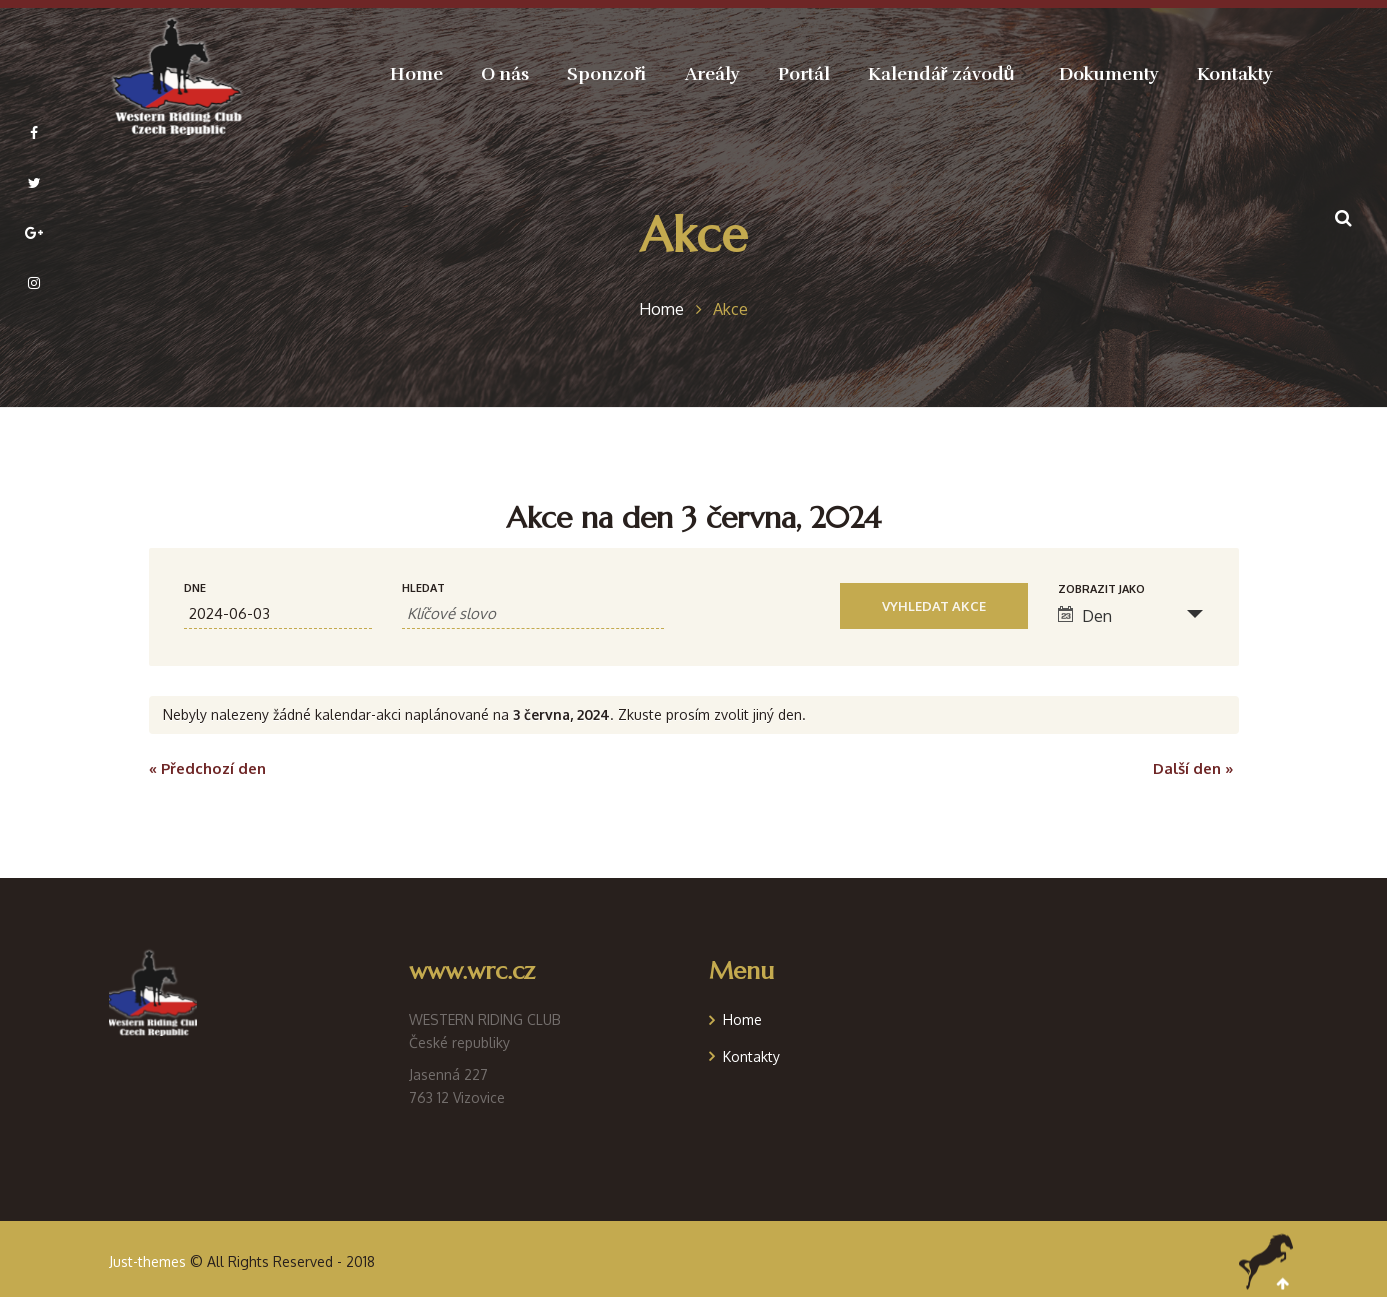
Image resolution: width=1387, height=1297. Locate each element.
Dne (195, 588)
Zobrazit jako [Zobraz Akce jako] (1101, 589)
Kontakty (751, 1056)
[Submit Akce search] (934, 606)
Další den (1193, 768)
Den (1085, 616)
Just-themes (147, 1261)
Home (742, 1019)
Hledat (423, 588)
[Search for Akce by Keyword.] (533, 614)
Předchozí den (207, 768)
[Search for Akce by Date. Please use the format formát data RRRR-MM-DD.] (278, 614)
